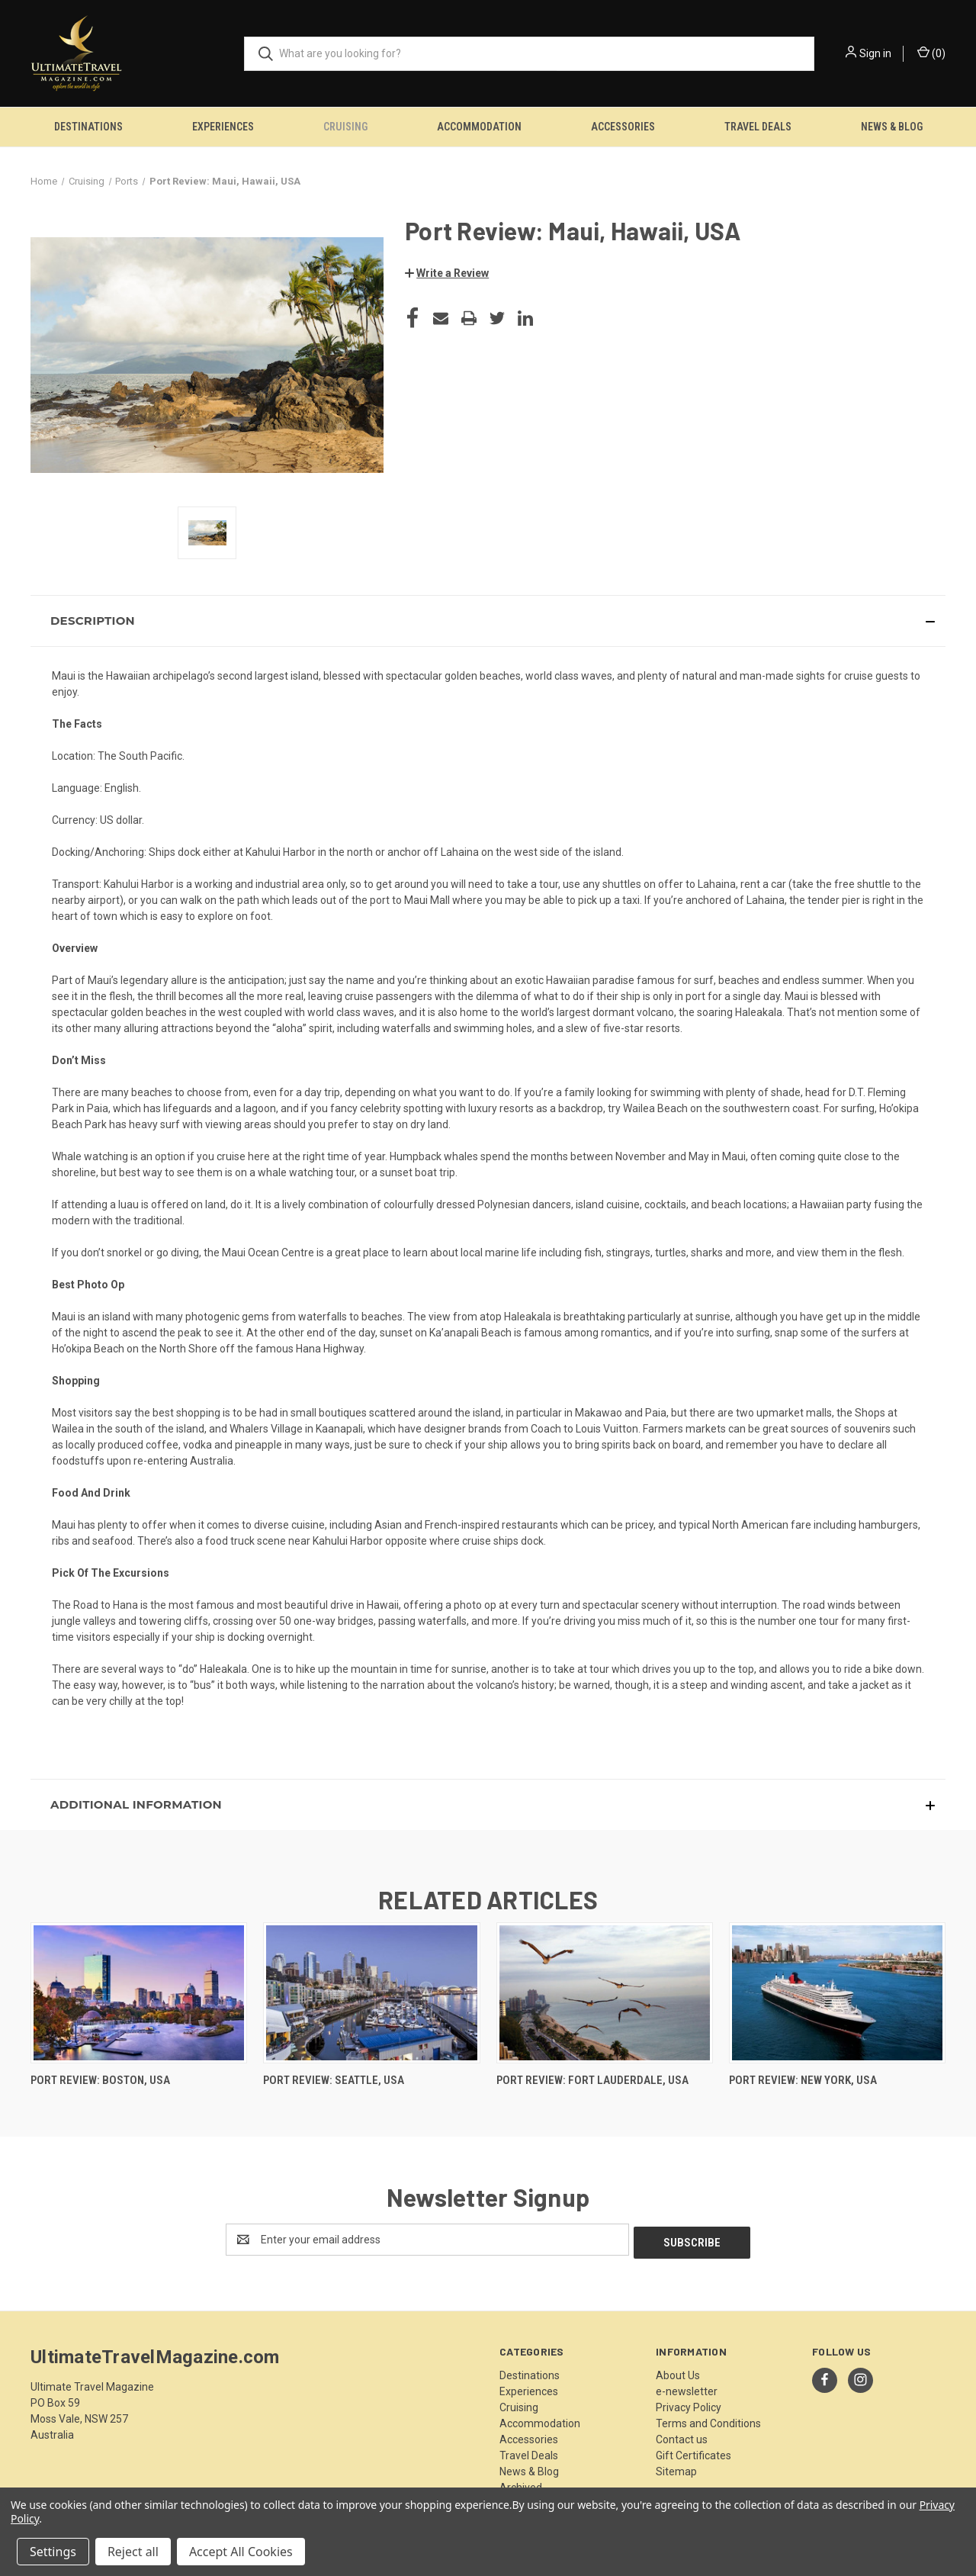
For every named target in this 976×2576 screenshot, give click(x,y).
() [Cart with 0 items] (931, 52)
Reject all (133, 2551)
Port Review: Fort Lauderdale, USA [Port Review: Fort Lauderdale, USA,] (592, 2080)
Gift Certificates (693, 2452)
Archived (520, 2484)
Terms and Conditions (708, 2420)
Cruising (345, 127)
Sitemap (676, 2468)
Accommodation (479, 127)
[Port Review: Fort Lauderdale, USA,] (604, 1992)
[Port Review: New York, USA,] (837, 1992)
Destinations (88, 127)
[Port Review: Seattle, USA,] (371, 1992)
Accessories (623, 127)
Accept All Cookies (241, 2551)
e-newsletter (687, 2388)
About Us (678, 2372)
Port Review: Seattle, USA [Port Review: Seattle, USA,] (333, 2080)
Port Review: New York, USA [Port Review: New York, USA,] (803, 2080)
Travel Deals (757, 127)
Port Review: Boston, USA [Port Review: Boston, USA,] (100, 2080)
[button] (447, 273)
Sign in (875, 53)
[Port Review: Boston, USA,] (139, 1992)
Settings (53, 2551)
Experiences (223, 127)
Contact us (682, 2436)
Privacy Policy (688, 2404)
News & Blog (892, 127)
